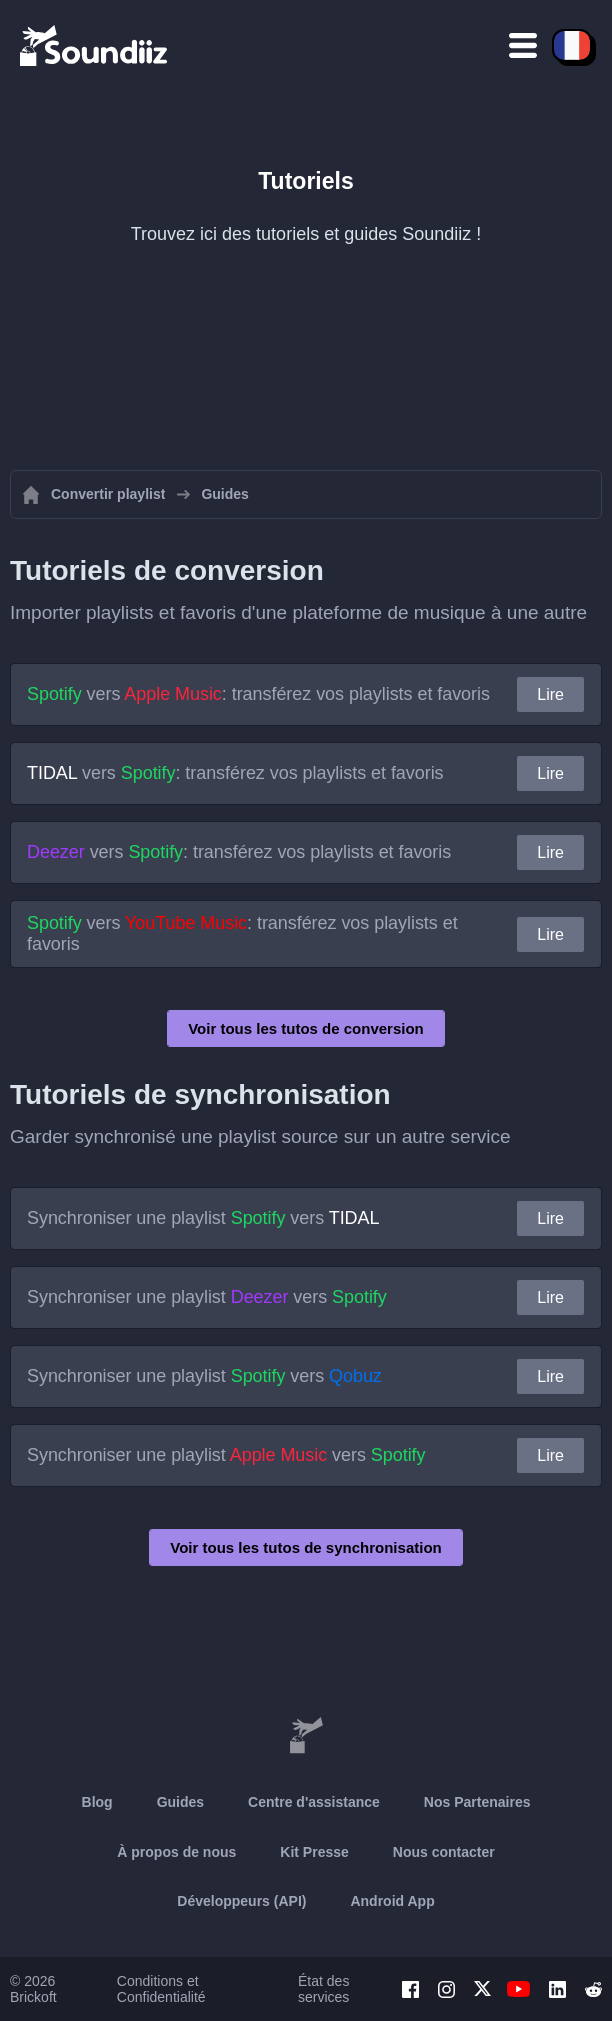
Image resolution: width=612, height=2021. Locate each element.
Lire (550, 694)
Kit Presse (314, 1852)
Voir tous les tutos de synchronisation (305, 1547)
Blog (97, 1802)
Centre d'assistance (314, 1802)
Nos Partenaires (477, 1802)
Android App (392, 1901)
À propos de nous (176, 1852)
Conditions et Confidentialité (161, 1989)
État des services (323, 1989)
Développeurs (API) (241, 1901)
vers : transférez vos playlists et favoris (258, 694)
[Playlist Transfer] (95, 45)
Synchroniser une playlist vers (203, 1218)
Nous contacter (444, 1852)
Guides (180, 1802)
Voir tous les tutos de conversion (306, 1028)
